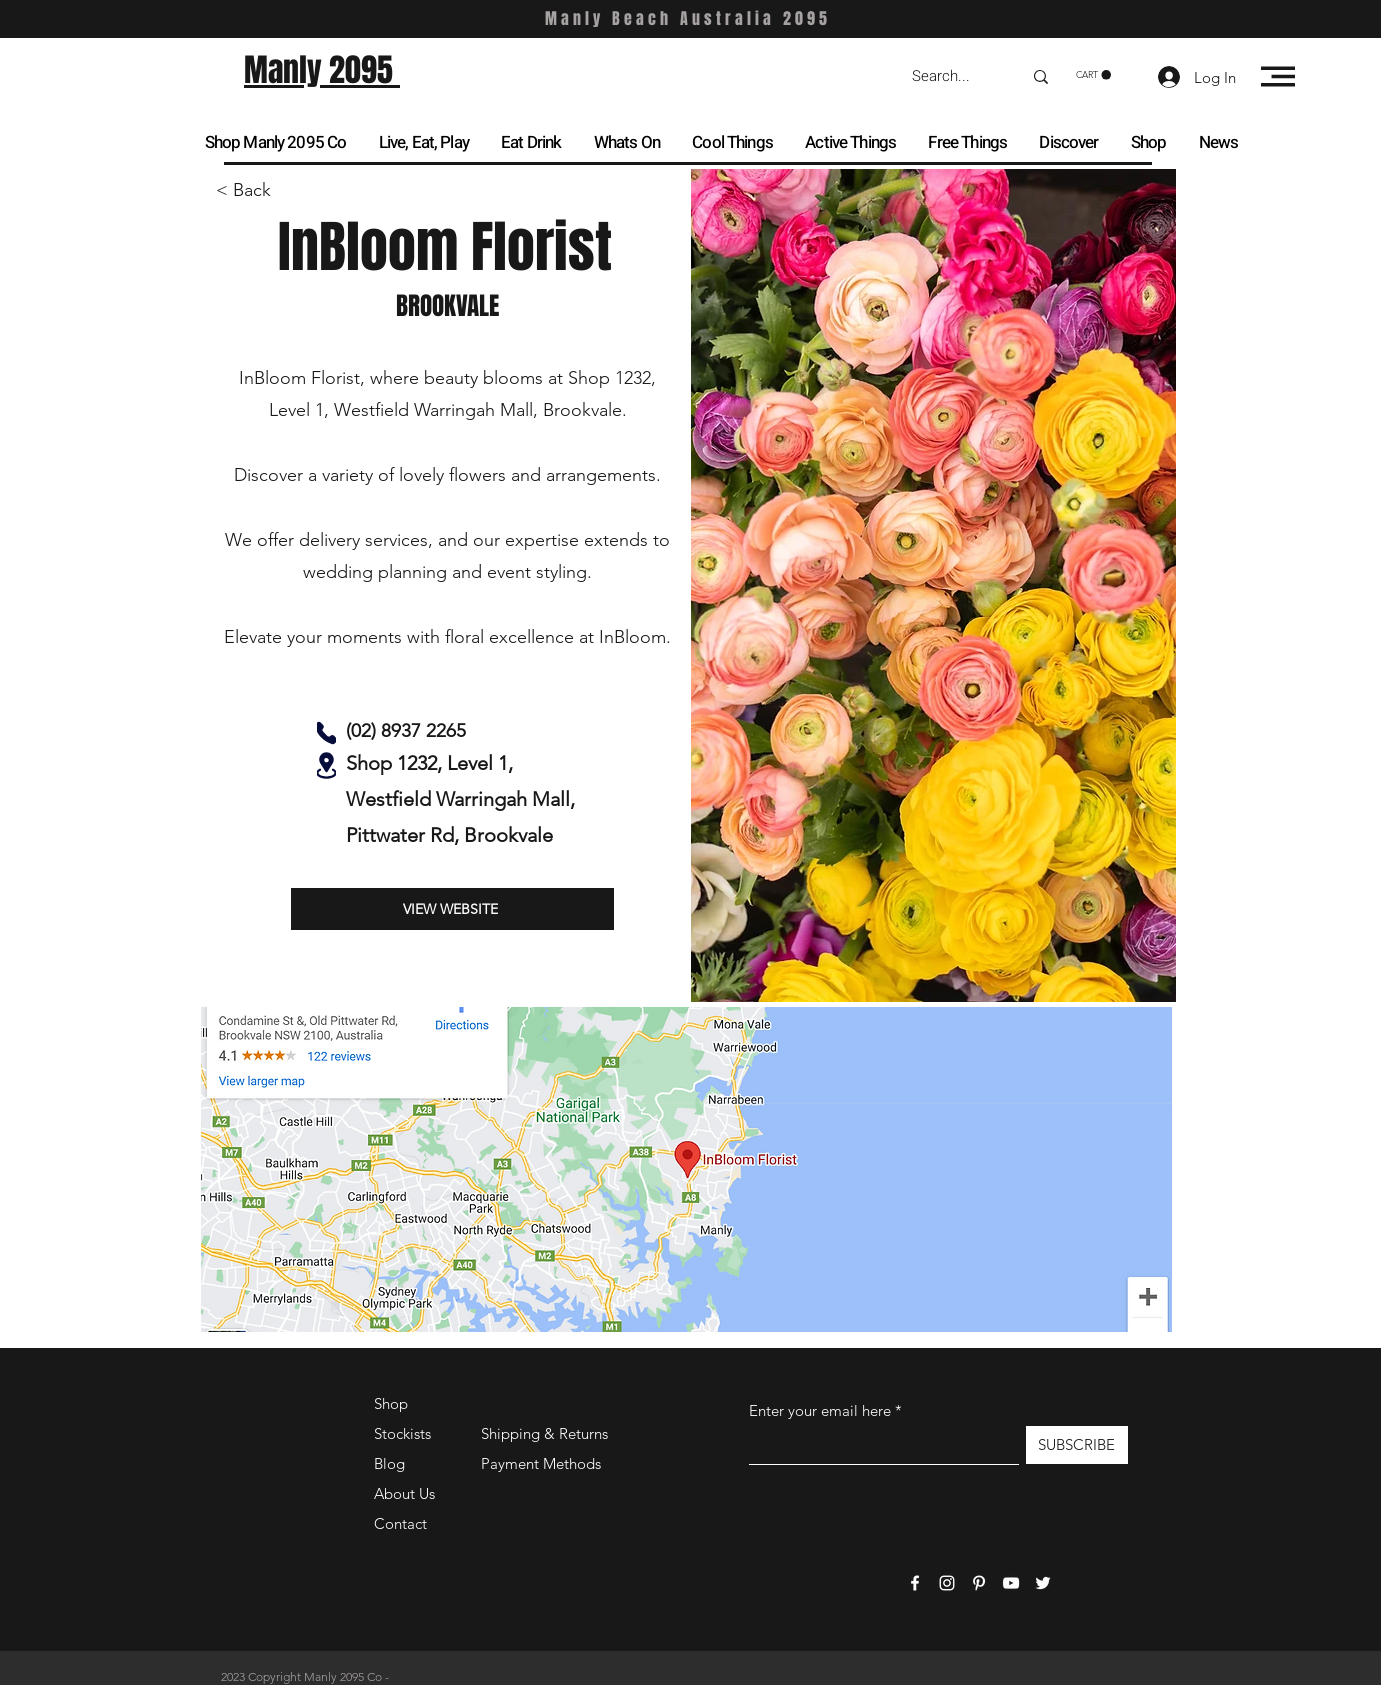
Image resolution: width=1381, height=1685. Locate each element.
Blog (389, 1463)
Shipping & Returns (544, 1433)
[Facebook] (915, 1583)
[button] (1093, 75)
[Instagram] (947, 1583)
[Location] (326, 765)
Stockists (402, 1433)
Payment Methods (543, 1463)
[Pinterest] (979, 1583)
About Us (404, 1493)
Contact (400, 1523)
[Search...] (952, 76)
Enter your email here (820, 1410)
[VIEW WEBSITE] (452, 909)
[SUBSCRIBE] (1077, 1445)
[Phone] (326, 733)
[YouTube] (1011, 1583)
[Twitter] (1043, 1583)
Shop (391, 1403)
